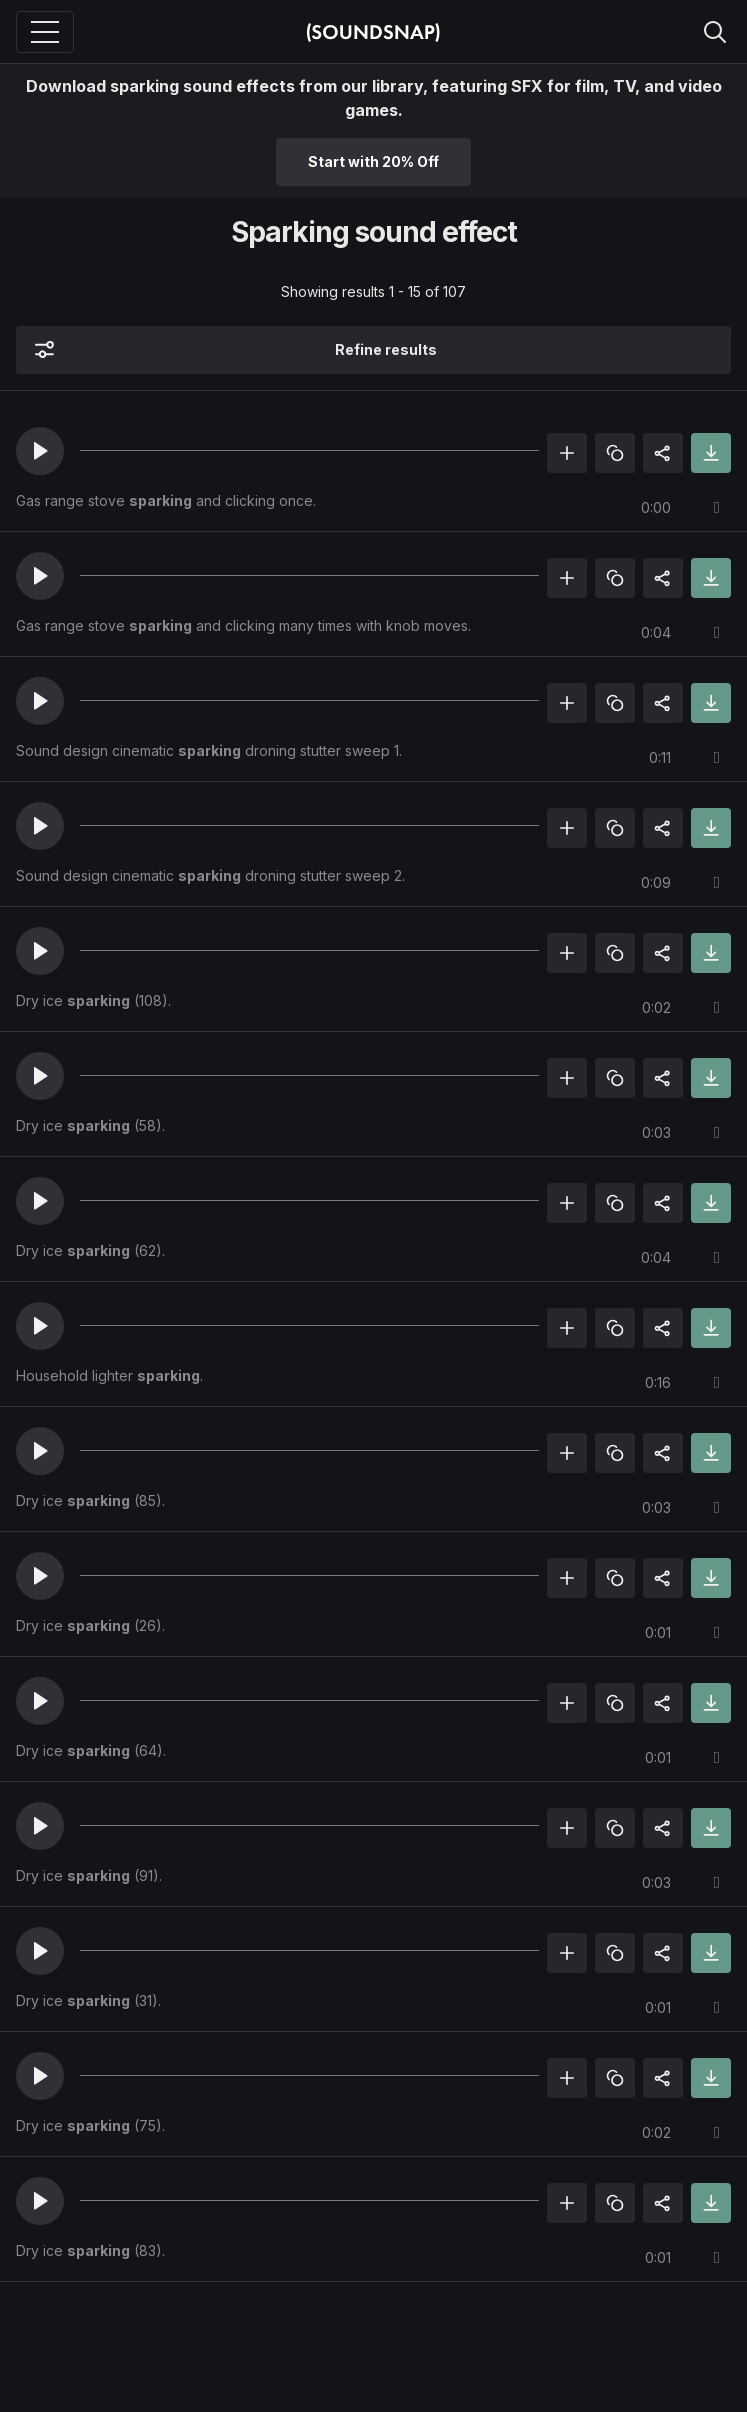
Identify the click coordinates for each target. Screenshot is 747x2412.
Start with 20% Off (373, 161)
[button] (40, 451)
